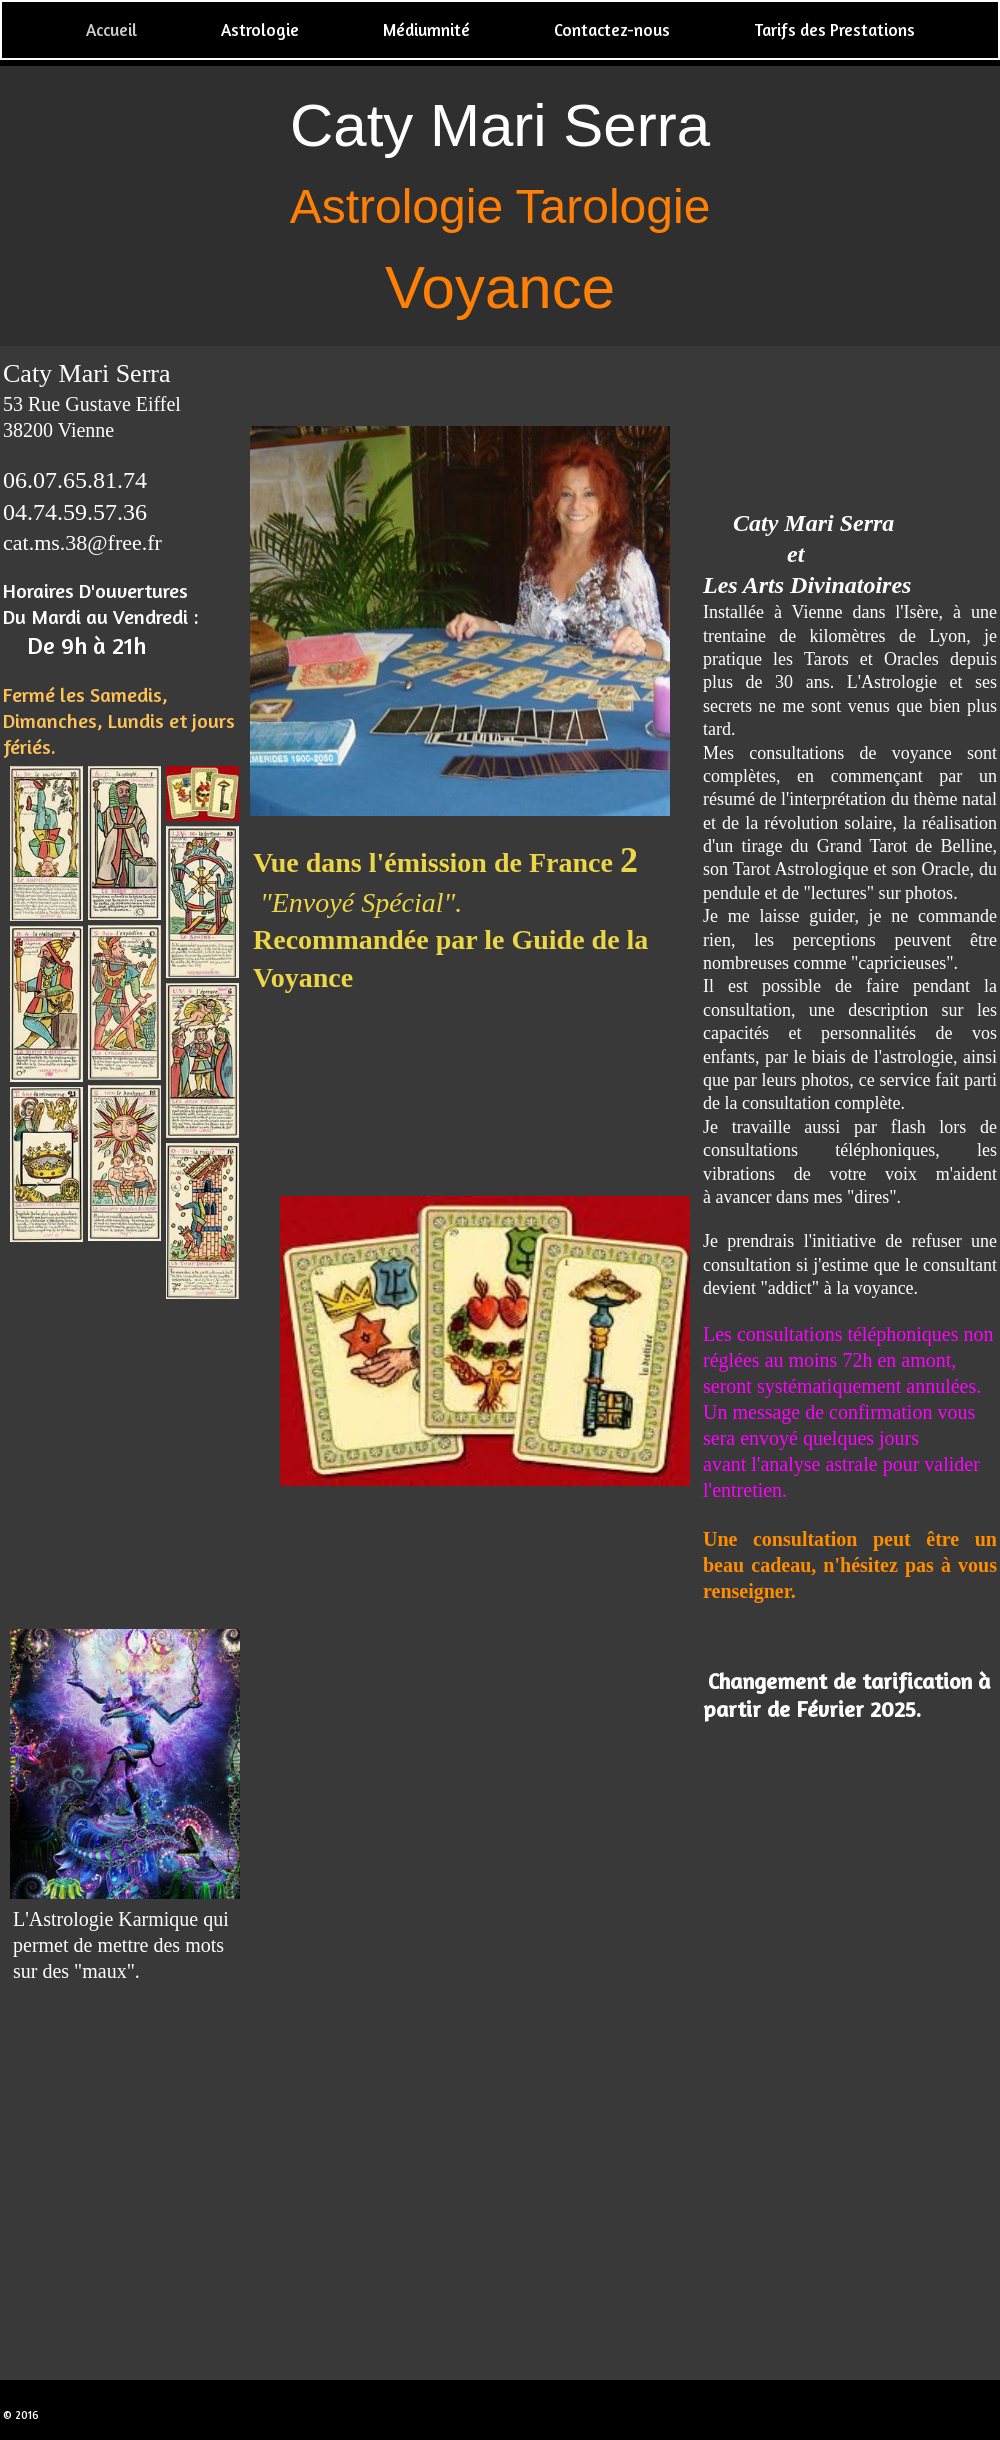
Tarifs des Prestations (834, 29)
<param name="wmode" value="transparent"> (125, 1456)
